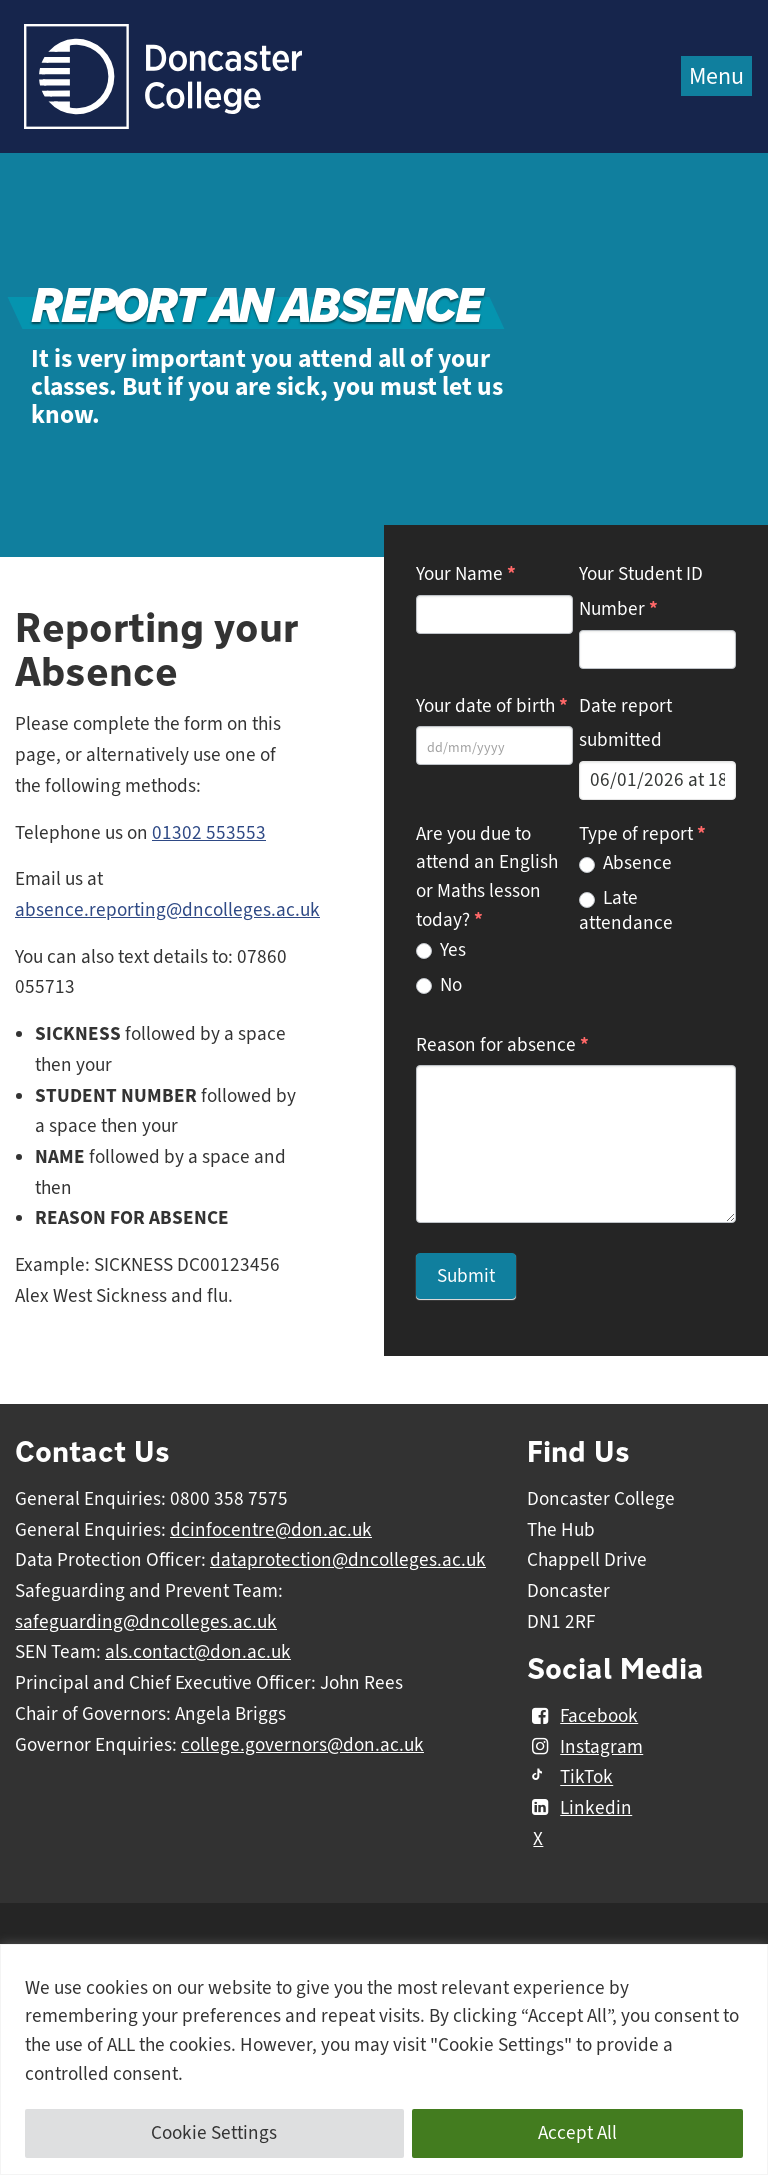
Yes (441, 950)
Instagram (585, 1747)
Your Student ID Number (641, 591)
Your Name (466, 573)
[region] (384, 2059)
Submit (466, 1276)
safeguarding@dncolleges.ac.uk (146, 1622)
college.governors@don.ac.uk (302, 1745)
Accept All (577, 2133)
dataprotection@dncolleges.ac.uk (348, 1560)
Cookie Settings (214, 2133)
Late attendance (626, 910)
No (439, 985)
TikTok (570, 1778)
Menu (716, 76)
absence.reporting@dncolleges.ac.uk (167, 910)
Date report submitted (625, 723)
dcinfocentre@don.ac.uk (271, 1530)
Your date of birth (492, 705)
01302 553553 (209, 833)
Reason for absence (502, 1044)
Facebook (582, 1716)
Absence (625, 863)
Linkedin (579, 1808)
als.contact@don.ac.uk (198, 1652)
